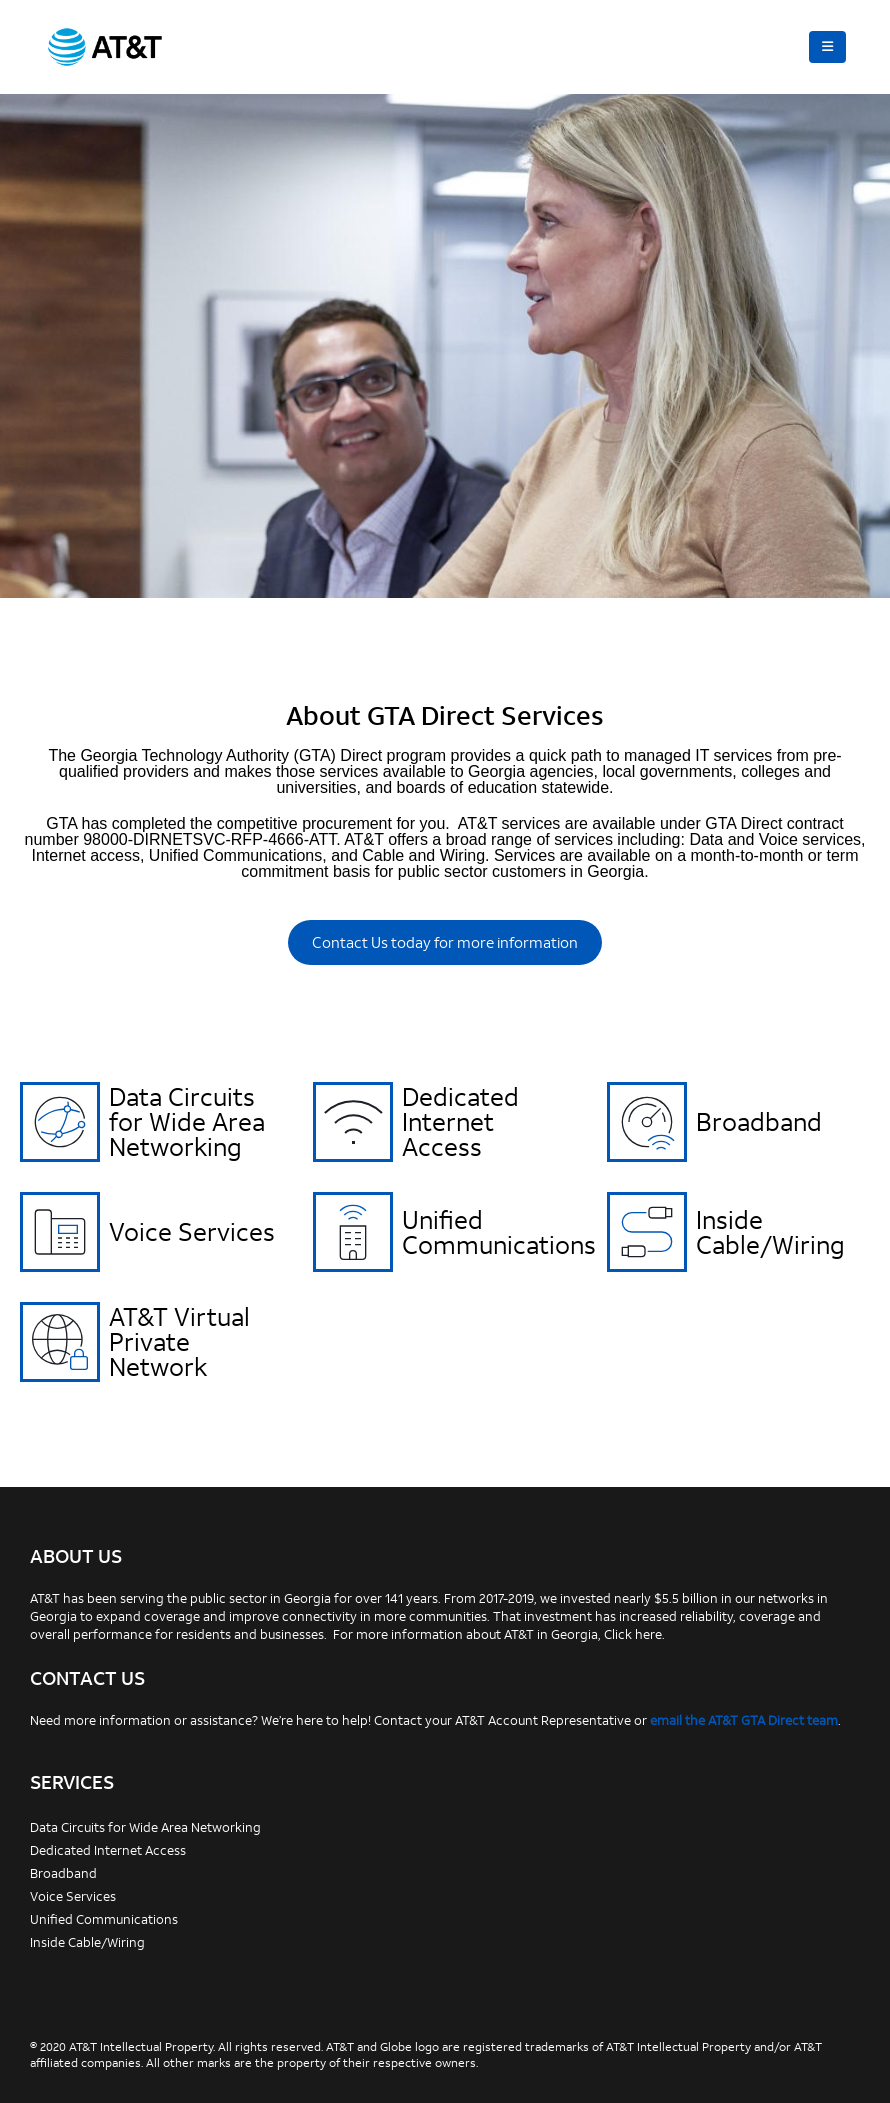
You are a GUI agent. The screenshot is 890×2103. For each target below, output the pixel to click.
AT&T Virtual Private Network (179, 1341)
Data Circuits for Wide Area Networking (187, 1121)
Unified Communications (499, 1232)
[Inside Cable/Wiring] (647, 1232)
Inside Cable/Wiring (770, 1232)
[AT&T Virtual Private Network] (60, 1342)
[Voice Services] (60, 1232)
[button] (827, 47)
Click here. (634, 1634)
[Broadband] (647, 1122)
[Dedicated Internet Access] (353, 1122)
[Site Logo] (105, 47)
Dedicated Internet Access (460, 1121)
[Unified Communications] (353, 1232)
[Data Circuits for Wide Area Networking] (60, 1122)
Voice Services (192, 1231)
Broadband (759, 1121)
